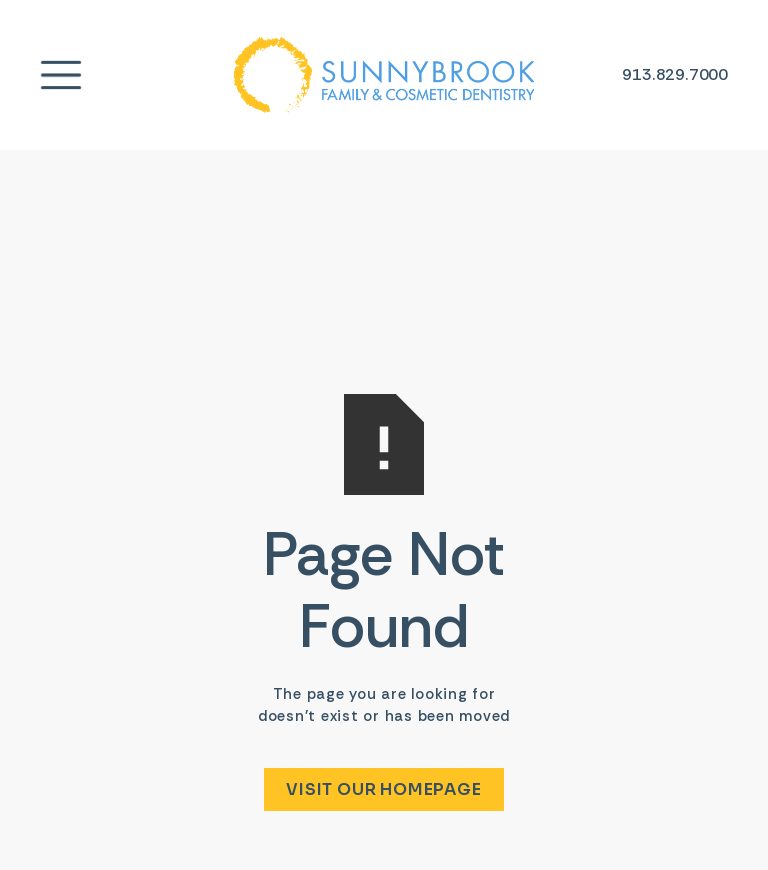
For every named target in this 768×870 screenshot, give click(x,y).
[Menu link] (61, 75)
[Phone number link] (675, 74)
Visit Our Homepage (383, 789)
